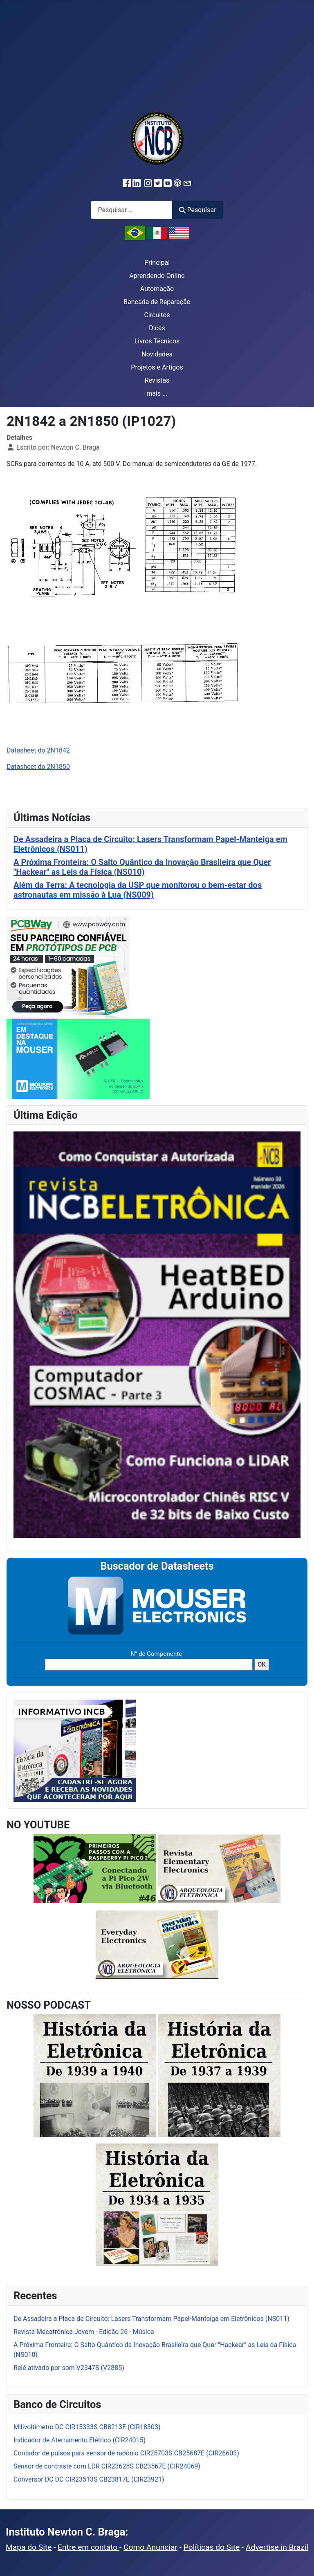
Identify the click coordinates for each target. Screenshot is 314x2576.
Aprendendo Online (156, 276)
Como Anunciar (150, 2547)
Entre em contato (88, 2547)
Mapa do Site (29, 2547)
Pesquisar (197, 210)
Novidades (157, 354)
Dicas (157, 328)
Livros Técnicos (157, 341)
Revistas (157, 380)
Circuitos (157, 315)
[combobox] (132, 210)
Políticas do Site (212, 2547)
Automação (157, 289)
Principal (157, 263)
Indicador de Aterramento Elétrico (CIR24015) (79, 2440)
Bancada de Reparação (157, 302)
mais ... (157, 393)
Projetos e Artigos (157, 367)
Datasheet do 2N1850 (38, 767)
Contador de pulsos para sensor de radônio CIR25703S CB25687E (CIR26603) (126, 2453)
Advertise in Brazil (277, 2547)
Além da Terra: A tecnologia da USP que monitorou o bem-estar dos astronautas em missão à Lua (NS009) (137, 890)
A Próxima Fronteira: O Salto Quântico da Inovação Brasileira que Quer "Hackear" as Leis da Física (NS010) (142, 867)
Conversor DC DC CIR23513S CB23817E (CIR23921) (88, 2479)
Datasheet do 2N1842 (38, 750)
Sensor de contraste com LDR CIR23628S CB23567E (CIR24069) (106, 2466)
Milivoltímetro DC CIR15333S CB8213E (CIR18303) (87, 2427)
